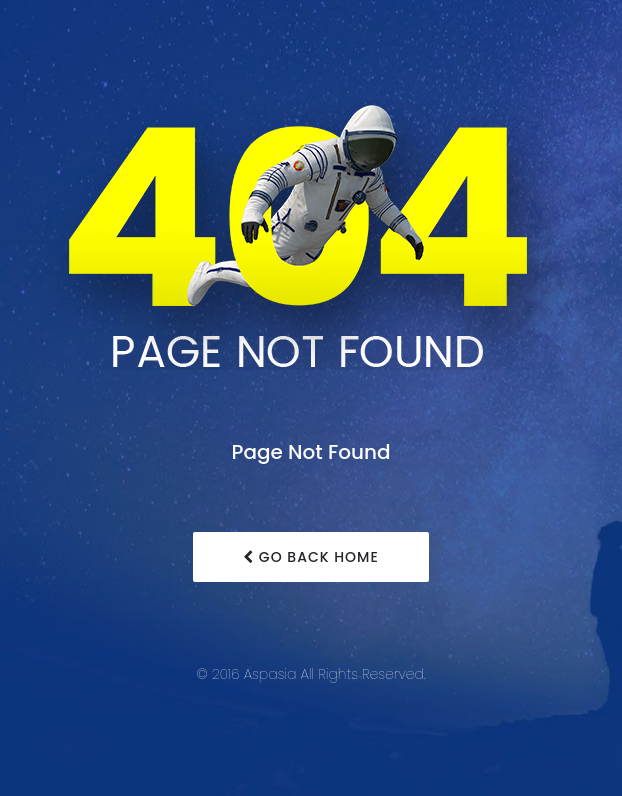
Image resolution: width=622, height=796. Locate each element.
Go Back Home (311, 557)
